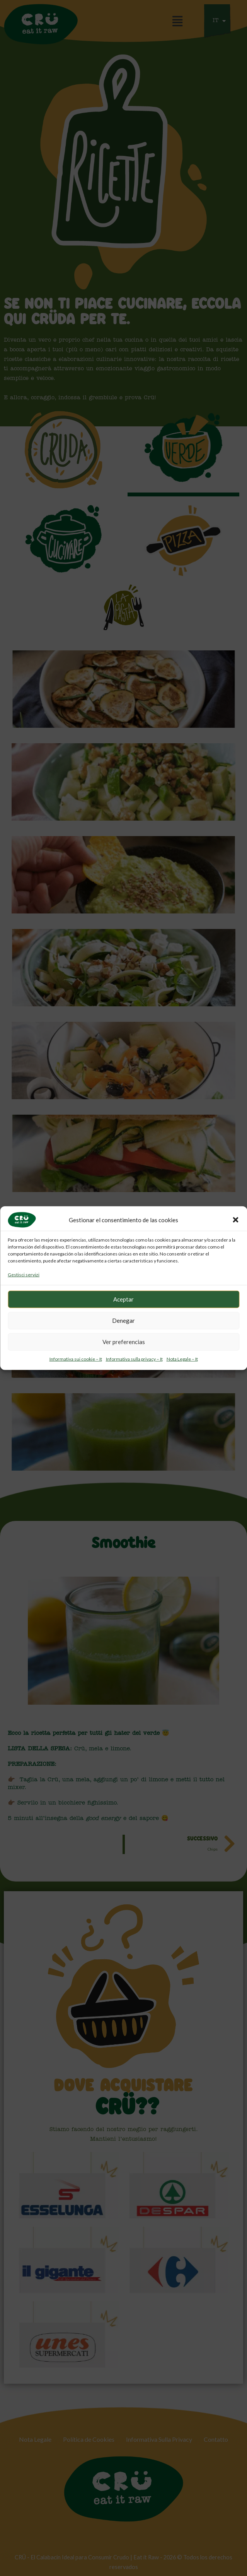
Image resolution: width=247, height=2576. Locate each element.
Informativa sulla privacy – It (134, 1359)
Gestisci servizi (23, 1275)
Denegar (123, 1320)
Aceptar (123, 1299)
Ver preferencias (123, 1341)
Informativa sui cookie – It (75, 1359)
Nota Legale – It (182, 1359)
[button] (235, 1220)
